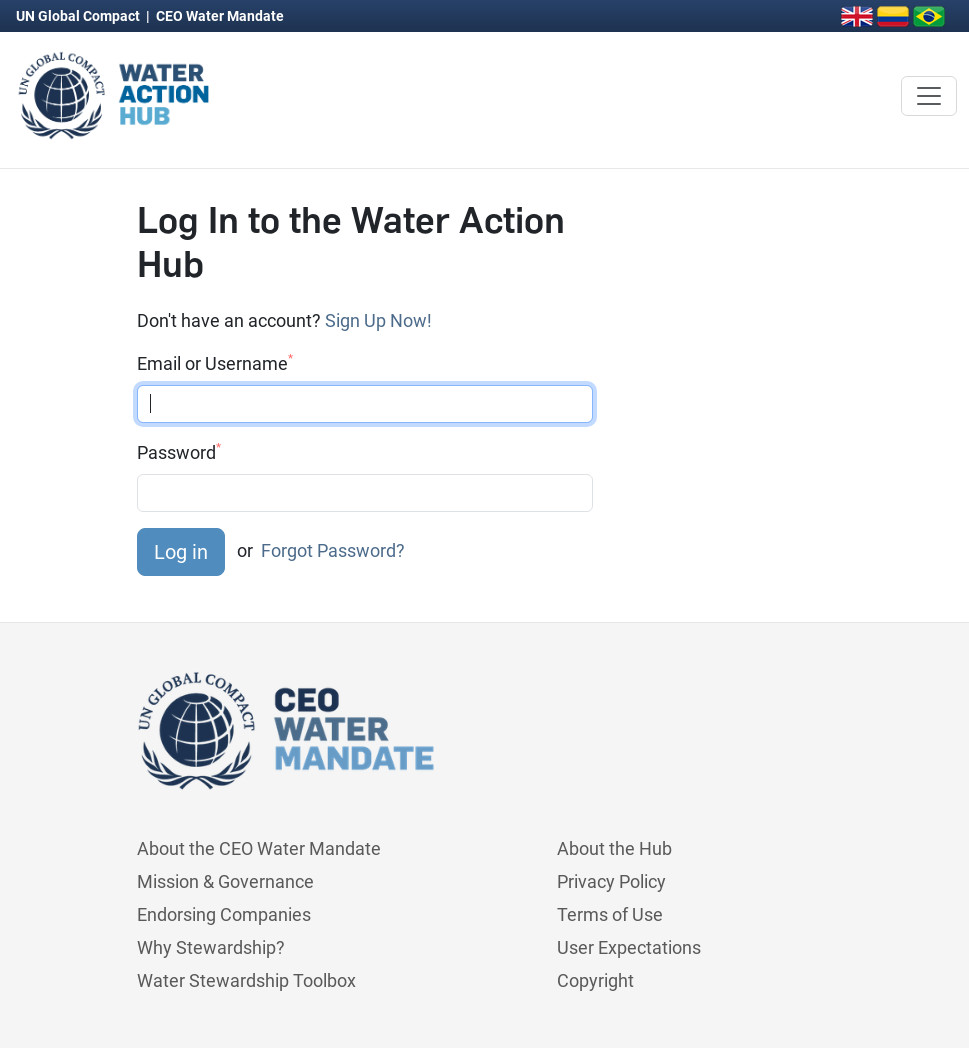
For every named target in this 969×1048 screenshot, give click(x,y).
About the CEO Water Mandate (259, 848)
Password (179, 452)
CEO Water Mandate (220, 16)
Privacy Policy (611, 881)
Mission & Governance (225, 881)
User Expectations (629, 947)
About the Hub (614, 848)
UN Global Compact (79, 16)
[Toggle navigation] (929, 96)
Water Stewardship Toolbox (246, 980)
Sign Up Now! (378, 320)
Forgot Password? (333, 549)
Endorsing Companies (224, 914)
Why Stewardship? (211, 947)
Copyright (595, 980)
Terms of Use (610, 914)
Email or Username (215, 363)
